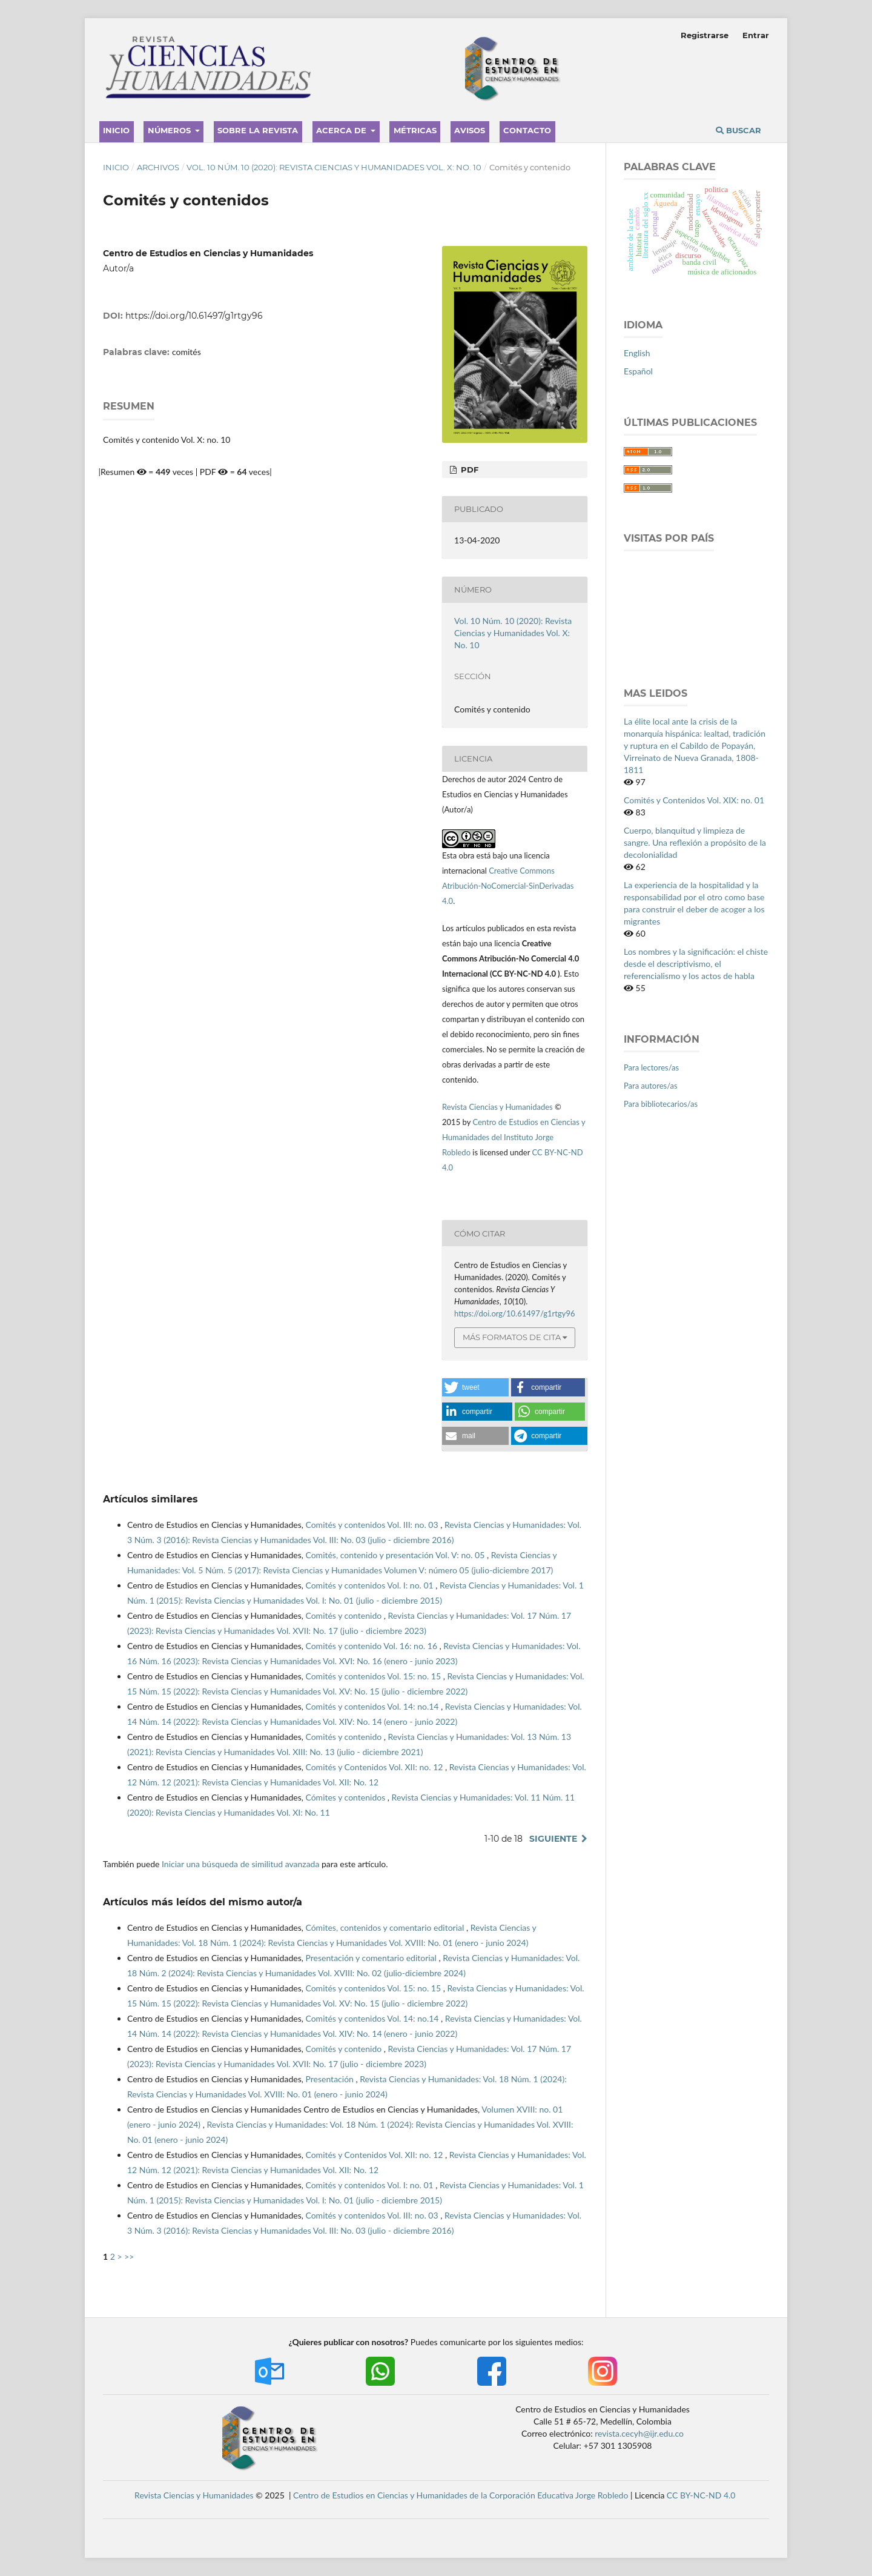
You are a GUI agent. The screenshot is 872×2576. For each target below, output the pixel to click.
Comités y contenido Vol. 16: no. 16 (372, 1646)
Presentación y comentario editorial (371, 1958)
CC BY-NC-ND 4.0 (701, 2495)
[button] (475, 1387)
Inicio (116, 130)
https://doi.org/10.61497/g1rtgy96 (194, 315)
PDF (468, 469)
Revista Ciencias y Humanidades (498, 1107)
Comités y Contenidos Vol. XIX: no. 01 (694, 800)
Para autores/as (651, 1085)
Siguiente (553, 1838)
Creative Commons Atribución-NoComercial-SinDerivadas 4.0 (507, 886)
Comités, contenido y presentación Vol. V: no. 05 (395, 1555)
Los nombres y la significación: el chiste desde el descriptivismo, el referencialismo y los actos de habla (696, 963)
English (637, 353)
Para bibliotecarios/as (661, 1104)
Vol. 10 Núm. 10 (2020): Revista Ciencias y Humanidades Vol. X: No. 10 (334, 167)
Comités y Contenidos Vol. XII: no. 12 (375, 1767)
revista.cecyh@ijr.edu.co (639, 2433)
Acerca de (342, 130)
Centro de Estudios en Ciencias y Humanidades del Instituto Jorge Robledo (513, 1137)
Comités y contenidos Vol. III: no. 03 (372, 1524)
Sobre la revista (257, 130)
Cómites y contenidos (346, 1797)
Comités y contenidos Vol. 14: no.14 (373, 1706)
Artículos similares (150, 1499)
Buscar (738, 130)
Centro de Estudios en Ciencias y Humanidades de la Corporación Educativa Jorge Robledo (460, 2495)
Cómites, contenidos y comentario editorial (385, 1927)
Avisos (469, 130)
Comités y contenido (344, 1615)
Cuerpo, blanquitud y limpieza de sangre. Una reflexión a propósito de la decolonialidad (695, 842)
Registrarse (704, 35)
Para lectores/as (651, 1067)
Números (170, 130)
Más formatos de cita (512, 1337)
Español (638, 371)
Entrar (755, 35)
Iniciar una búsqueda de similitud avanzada (240, 1864)
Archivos (158, 167)
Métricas (415, 130)
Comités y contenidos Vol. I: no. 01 (370, 1585)
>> (129, 2256)
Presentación (330, 2079)
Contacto (527, 130)
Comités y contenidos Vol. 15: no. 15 (374, 1676)
